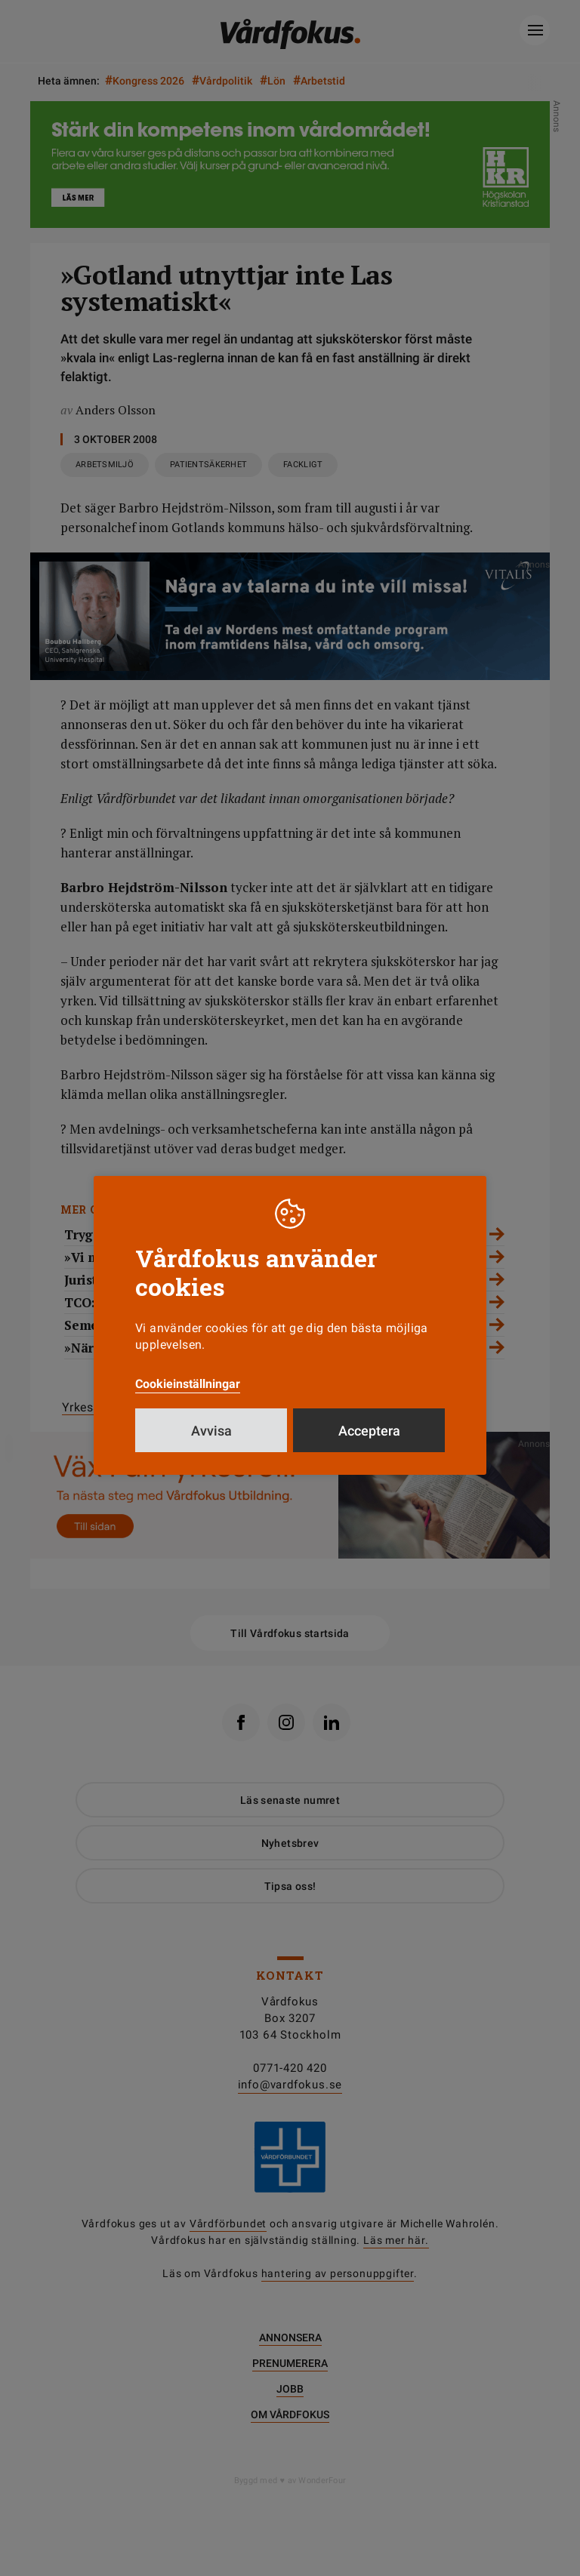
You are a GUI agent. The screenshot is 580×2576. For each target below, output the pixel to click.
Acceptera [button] (369, 1431)
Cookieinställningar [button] (187, 1384)
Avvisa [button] (211, 1431)
